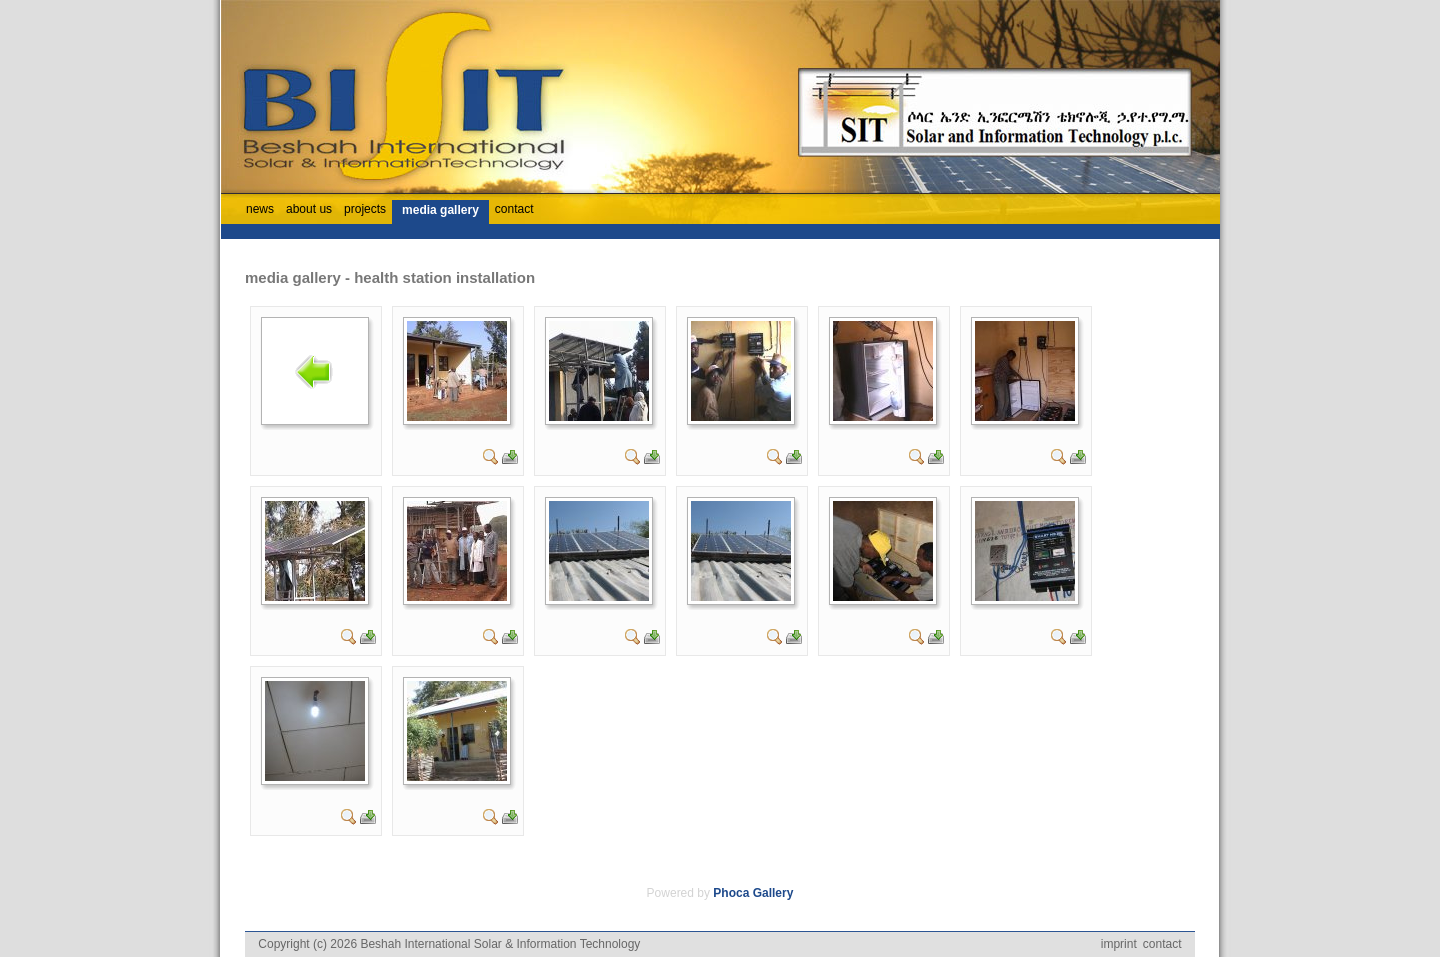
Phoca (731, 893)
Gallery (773, 893)
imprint (1119, 944)
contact (1162, 944)
